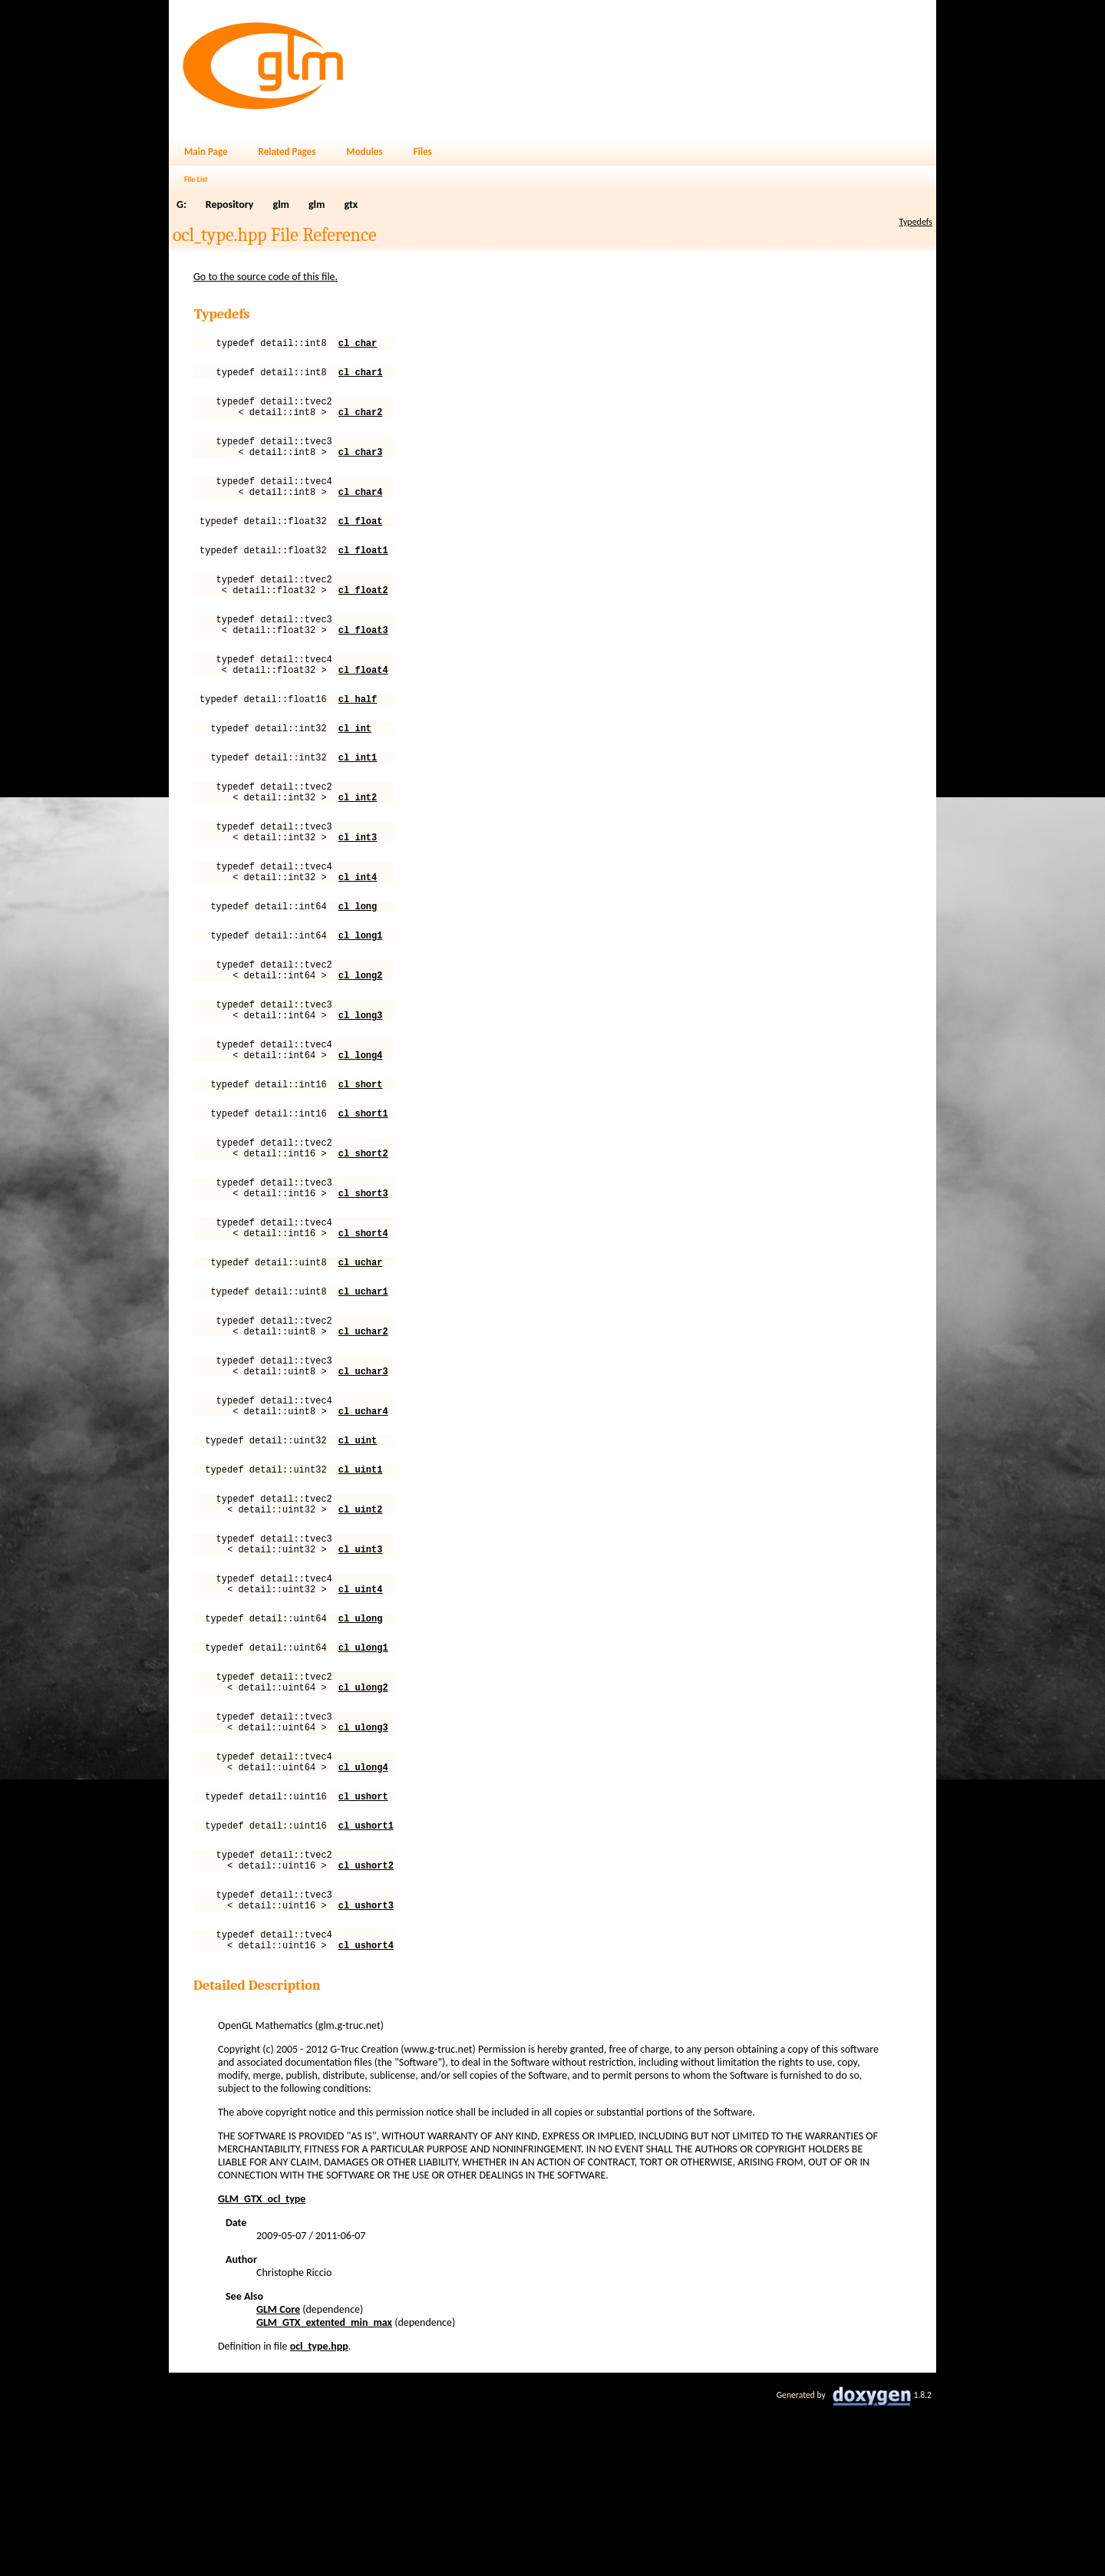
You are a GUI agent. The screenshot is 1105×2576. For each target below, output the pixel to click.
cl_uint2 (360, 1631)
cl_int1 (357, 800)
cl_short (360, 1162)
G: (181, 204)
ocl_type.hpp (319, 2514)
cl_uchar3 (363, 1479)
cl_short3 (363, 1282)
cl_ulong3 (363, 1871)
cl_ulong (360, 1751)
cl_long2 (360, 1041)
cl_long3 (360, 1086)
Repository (230, 204)
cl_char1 (360, 376)
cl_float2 (363, 617)
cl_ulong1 (363, 1782)
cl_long (357, 965)
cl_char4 (360, 509)
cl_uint (357, 1555)
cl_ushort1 (366, 1979)
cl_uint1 (360, 1586)
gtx (351, 204)
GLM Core (278, 2477)
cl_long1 (360, 997)
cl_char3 (360, 465)
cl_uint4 (360, 1720)
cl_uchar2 (363, 1434)
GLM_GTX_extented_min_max (324, 2490)
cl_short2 (363, 1238)
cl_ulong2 (363, 1827)
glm (281, 204)
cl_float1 (363, 572)
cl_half (357, 737)
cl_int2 (357, 845)
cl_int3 (357, 889)
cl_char (357, 344)
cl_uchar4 (363, 1523)
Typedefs (915, 221)
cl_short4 (363, 1327)
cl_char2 (360, 420)
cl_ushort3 (366, 2068)
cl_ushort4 (366, 2112)
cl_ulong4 (363, 1916)
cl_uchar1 (363, 1390)
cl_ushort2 (366, 2023)
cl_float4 (363, 706)
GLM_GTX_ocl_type (261, 2366)
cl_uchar (360, 1358)
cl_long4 (360, 1130)
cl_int (354, 769)
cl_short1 (363, 1193)
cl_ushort (363, 1947)
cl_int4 (357, 934)
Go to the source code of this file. (265, 276)
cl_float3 (363, 661)
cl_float (360, 541)
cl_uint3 (360, 1675)
